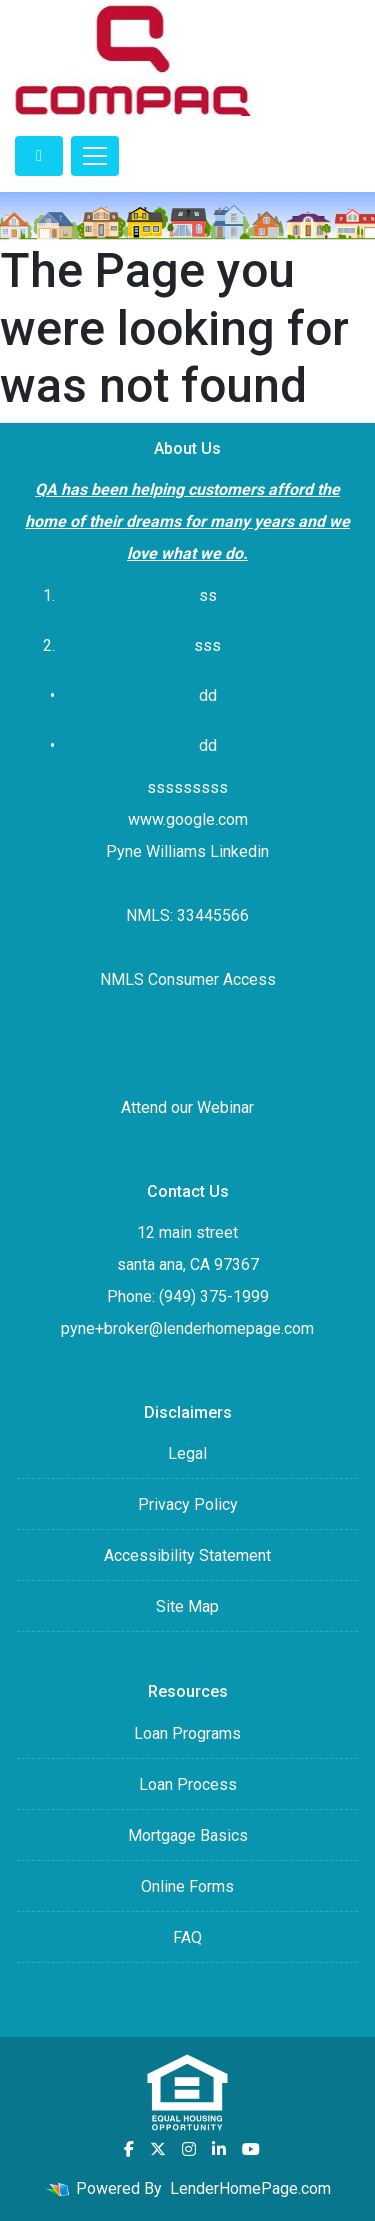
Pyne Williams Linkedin (187, 851)
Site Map (187, 1606)
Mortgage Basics (188, 1835)
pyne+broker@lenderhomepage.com (187, 1328)
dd (208, 745)
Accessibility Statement (187, 1555)
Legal (187, 1453)
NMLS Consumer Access (188, 979)
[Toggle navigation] (95, 156)
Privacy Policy (188, 1504)
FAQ (187, 1937)
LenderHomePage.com (250, 2188)
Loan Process (188, 1784)
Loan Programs (187, 1733)
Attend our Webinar (187, 1107)
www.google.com (188, 819)
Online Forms (187, 1886)
